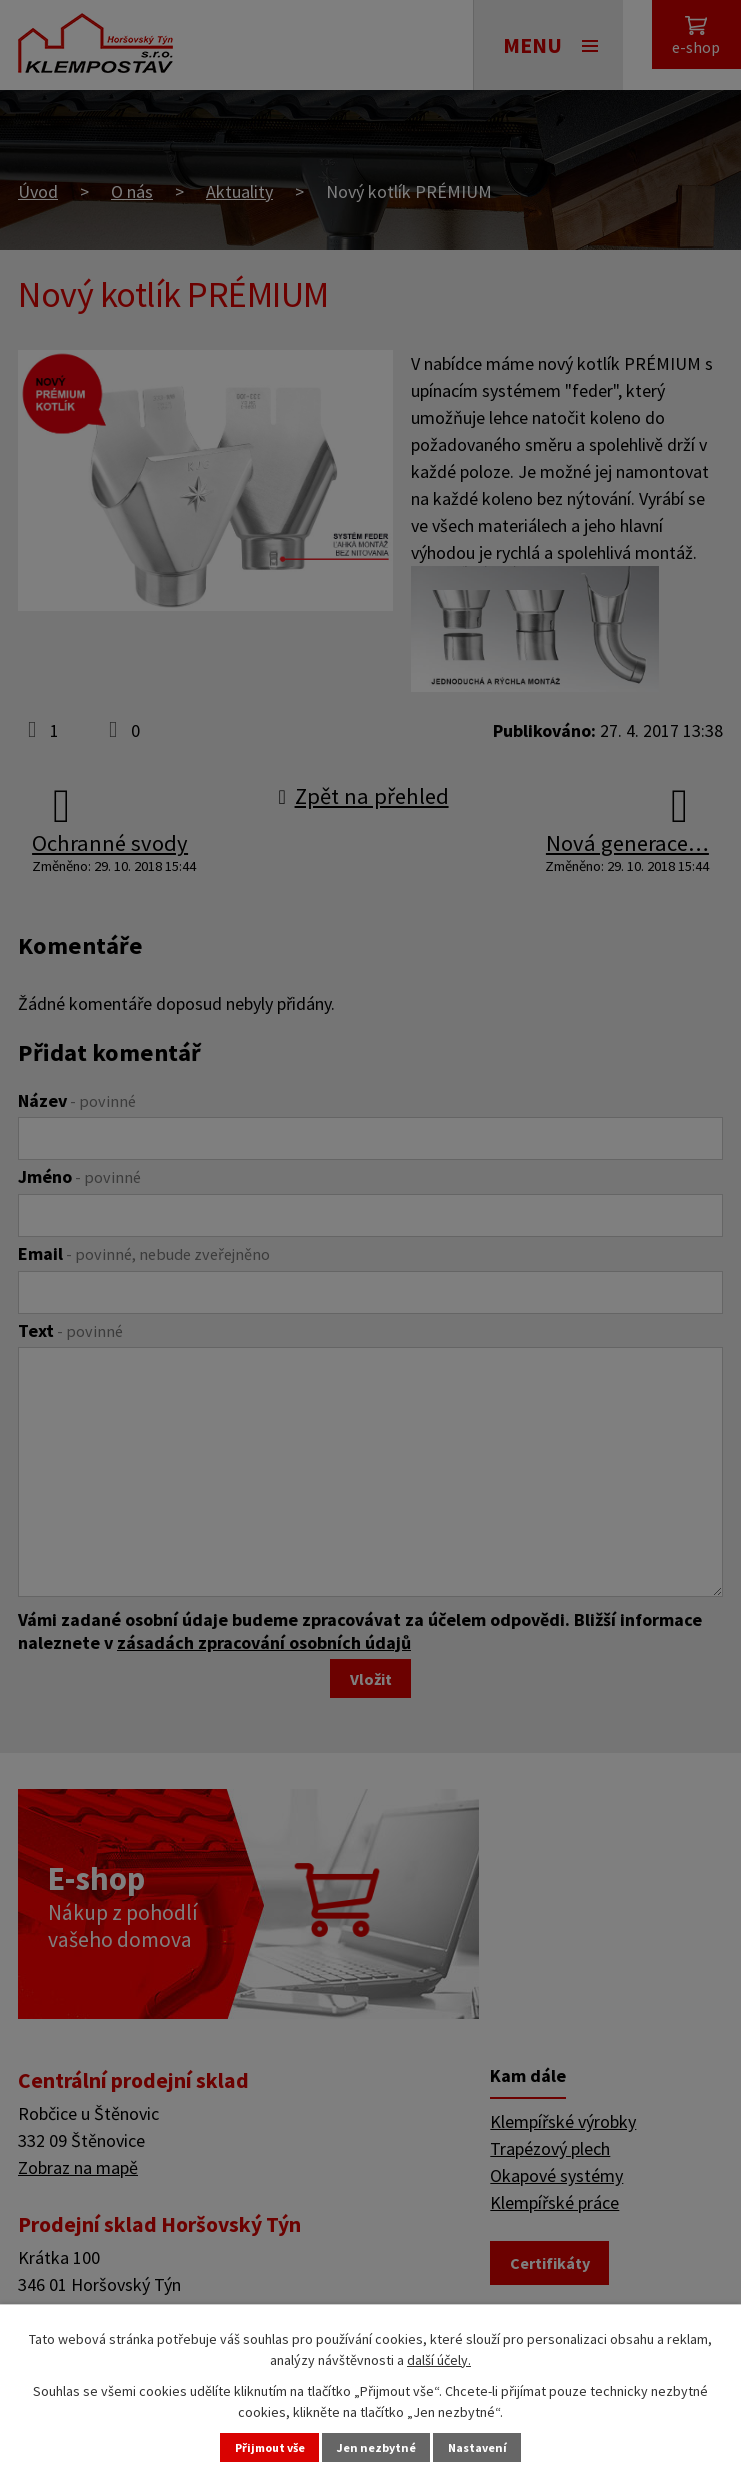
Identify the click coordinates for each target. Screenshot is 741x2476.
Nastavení (493, 2445)
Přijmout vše (256, 2445)
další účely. (439, 2354)
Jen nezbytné (379, 2445)
